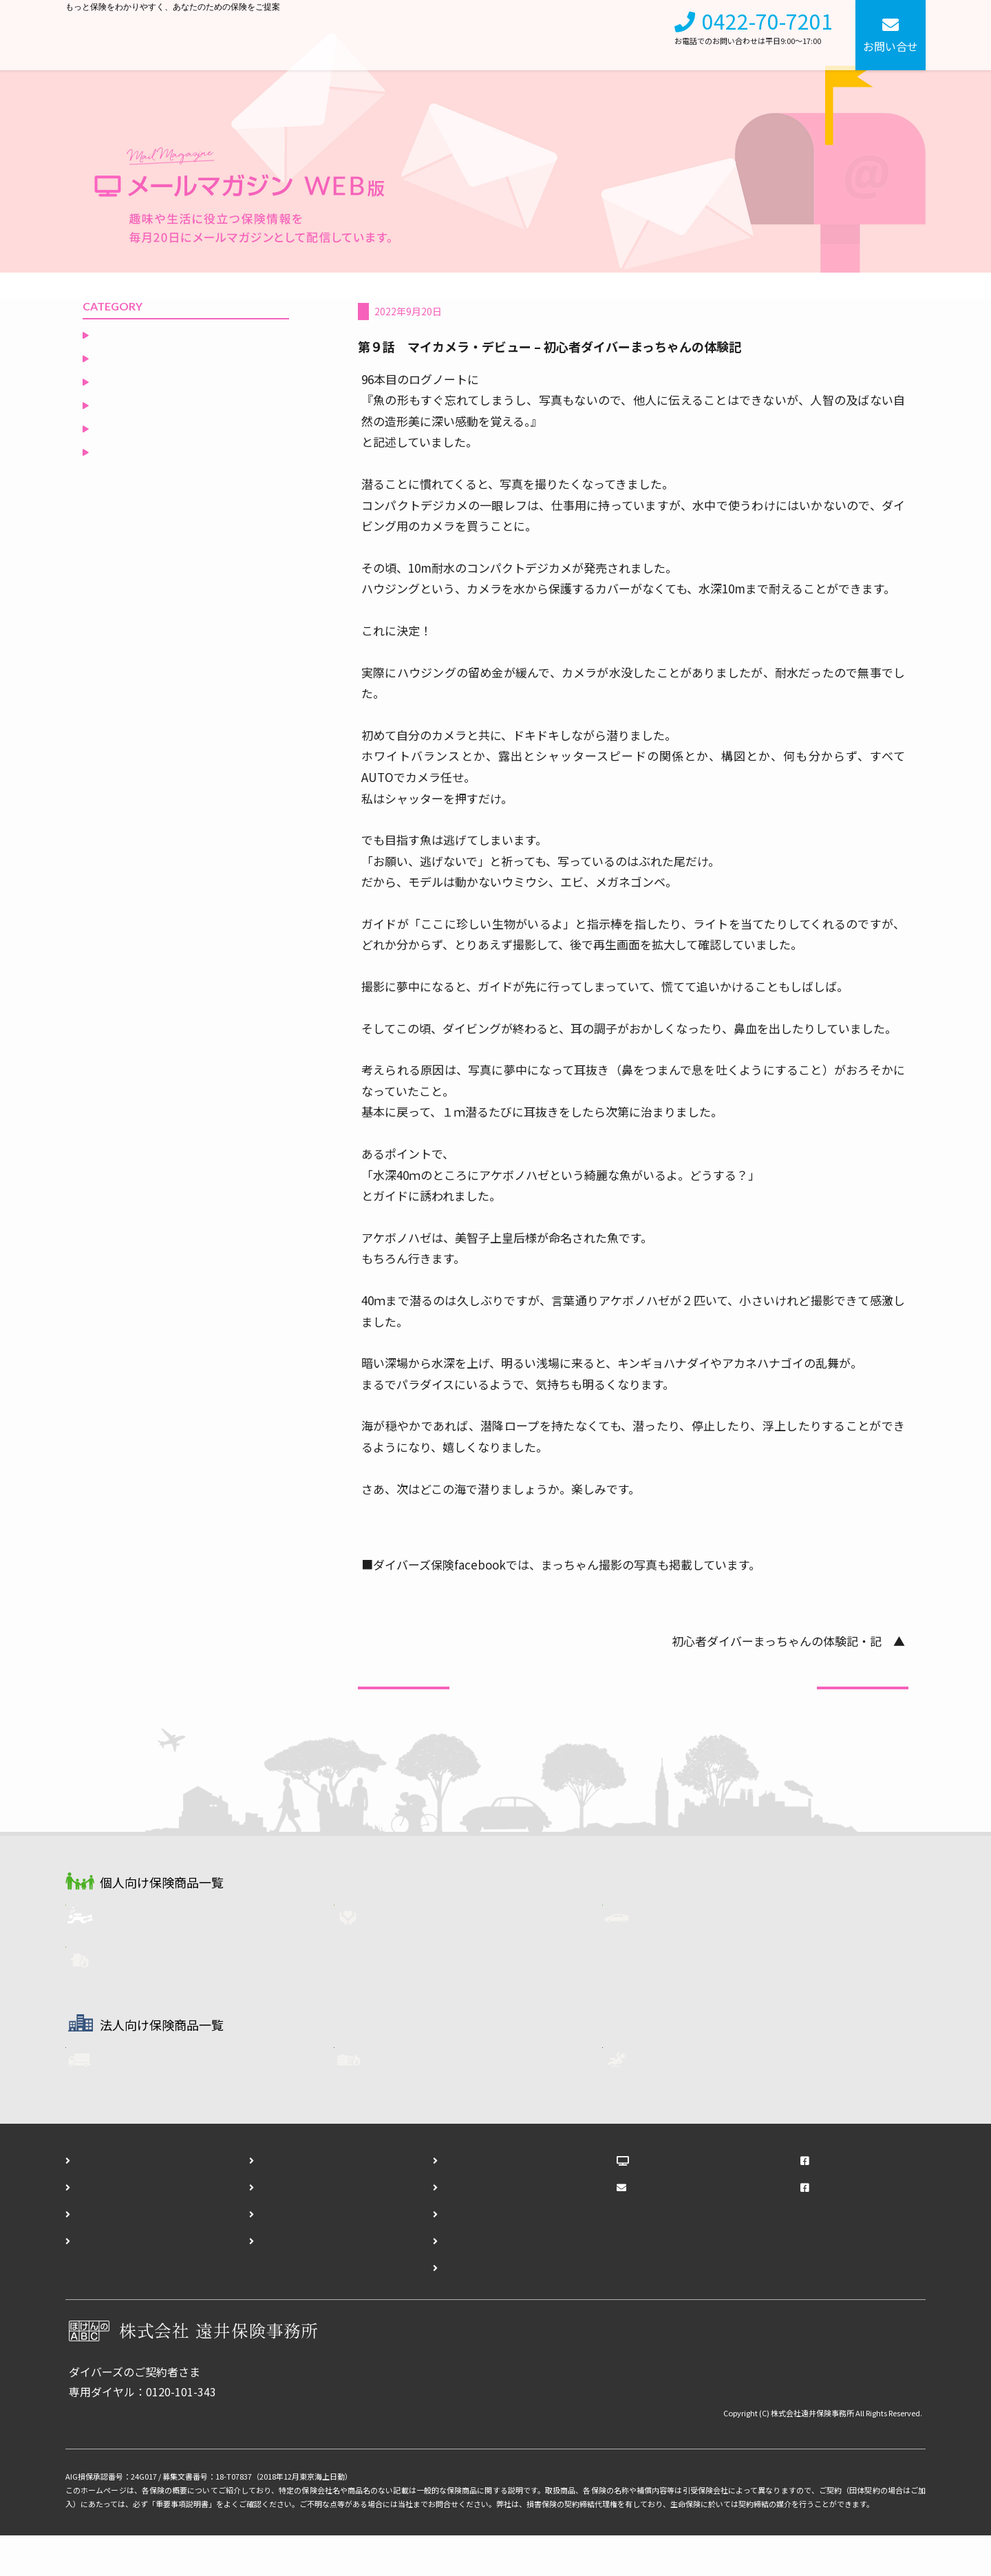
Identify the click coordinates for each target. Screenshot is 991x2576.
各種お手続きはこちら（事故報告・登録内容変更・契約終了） (223, 2452)
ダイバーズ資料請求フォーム (482, 2227)
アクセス (96, 2280)
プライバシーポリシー (298, 2280)
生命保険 (405, 1953)
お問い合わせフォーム (466, 2200)
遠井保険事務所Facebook (862, 2200)
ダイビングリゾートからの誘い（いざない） (183, 366)
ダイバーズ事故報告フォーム (482, 2254)
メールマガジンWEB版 (687, 2227)
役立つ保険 (123, 461)
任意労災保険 (685, 2101)
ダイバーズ (142, 1953)
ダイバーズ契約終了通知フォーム (493, 2307)
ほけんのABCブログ (683, 2200)
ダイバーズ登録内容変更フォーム (493, 2280)
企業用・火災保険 (427, 2101)
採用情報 (632, 35)
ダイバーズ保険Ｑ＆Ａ (150, 438)
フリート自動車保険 (163, 2101)
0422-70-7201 (767, 29)
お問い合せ (890, 46)
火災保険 (137, 1998)
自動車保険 (679, 1953)
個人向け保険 (409, 35)
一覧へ (633, 1714)
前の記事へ (404, 1703)
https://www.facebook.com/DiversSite (460, 1586)
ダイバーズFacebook (851, 2227)
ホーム (91, 2200)
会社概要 (569, 35)
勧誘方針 (265, 2254)
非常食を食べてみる (145, 334)
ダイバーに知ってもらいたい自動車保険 (182, 406)
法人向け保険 (495, 35)
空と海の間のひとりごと (416, 311)
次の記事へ (862, 1703)
